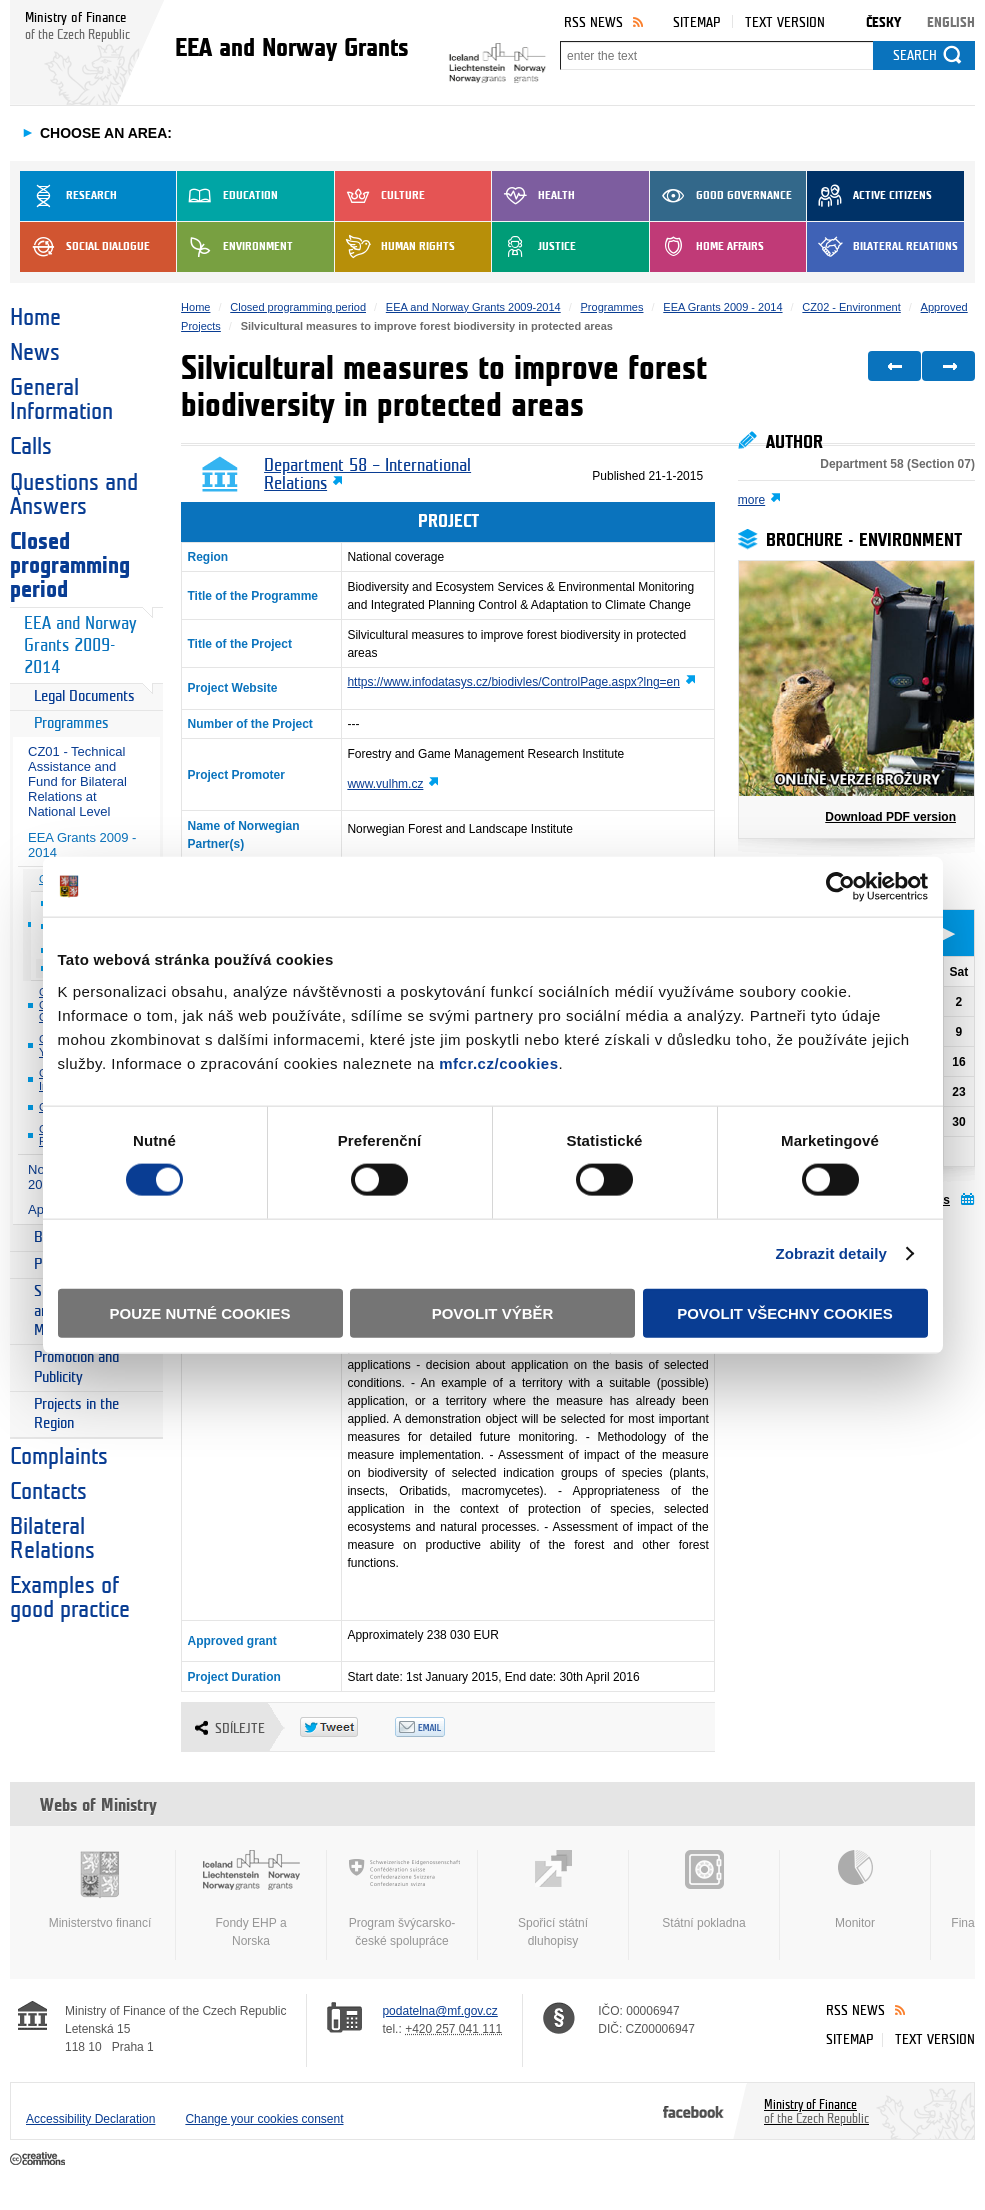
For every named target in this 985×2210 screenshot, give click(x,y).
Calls (31, 447)
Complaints (59, 1457)
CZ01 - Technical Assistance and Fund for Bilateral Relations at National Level (77, 781)
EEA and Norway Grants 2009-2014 (80, 645)
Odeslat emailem (442, 1727)
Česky (883, 22)
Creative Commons (39, 2160)
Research (68, 196)
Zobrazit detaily (831, 1253)
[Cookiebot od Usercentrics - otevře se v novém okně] (840, 887)
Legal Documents (84, 696)
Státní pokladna (704, 1890)
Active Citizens (869, 196)
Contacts (48, 1492)
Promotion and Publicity (76, 1367)
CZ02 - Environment (851, 307)
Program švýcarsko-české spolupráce (402, 1899)
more (751, 500)
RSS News (593, 22)
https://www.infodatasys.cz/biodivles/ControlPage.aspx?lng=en (513, 682)
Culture (380, 196)
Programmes (71, 723)
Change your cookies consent (264, 2119)
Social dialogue (85, 247)
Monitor (855, 1890)
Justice (534, 247)
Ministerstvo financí (100, 1890)
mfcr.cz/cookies (498, 1062)
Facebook (693, 2111)
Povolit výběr (493, 1312)
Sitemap (696, 22)
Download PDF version (890, 817)
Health (533, 196)
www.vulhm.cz (385, 784)
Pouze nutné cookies (200, 1312)
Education (227, 196)
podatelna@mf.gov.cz (439, 2011)
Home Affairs (707, 247)
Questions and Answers (74, 495)
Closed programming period (70, 566)
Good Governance (721, 196)
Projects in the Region (76, 1414)
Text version (785, 22)
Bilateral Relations (882, 247)
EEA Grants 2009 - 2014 (82, 845)
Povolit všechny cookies (785, 1312)
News (35, 353)
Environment (235, 247)
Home (35, 318)
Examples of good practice (70, 1598)
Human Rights (395, 247)
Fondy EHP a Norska (251, 1899)
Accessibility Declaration (90, 2119)
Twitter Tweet (347, 1727)
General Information (61, 400)
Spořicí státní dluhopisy (553, 1899)
